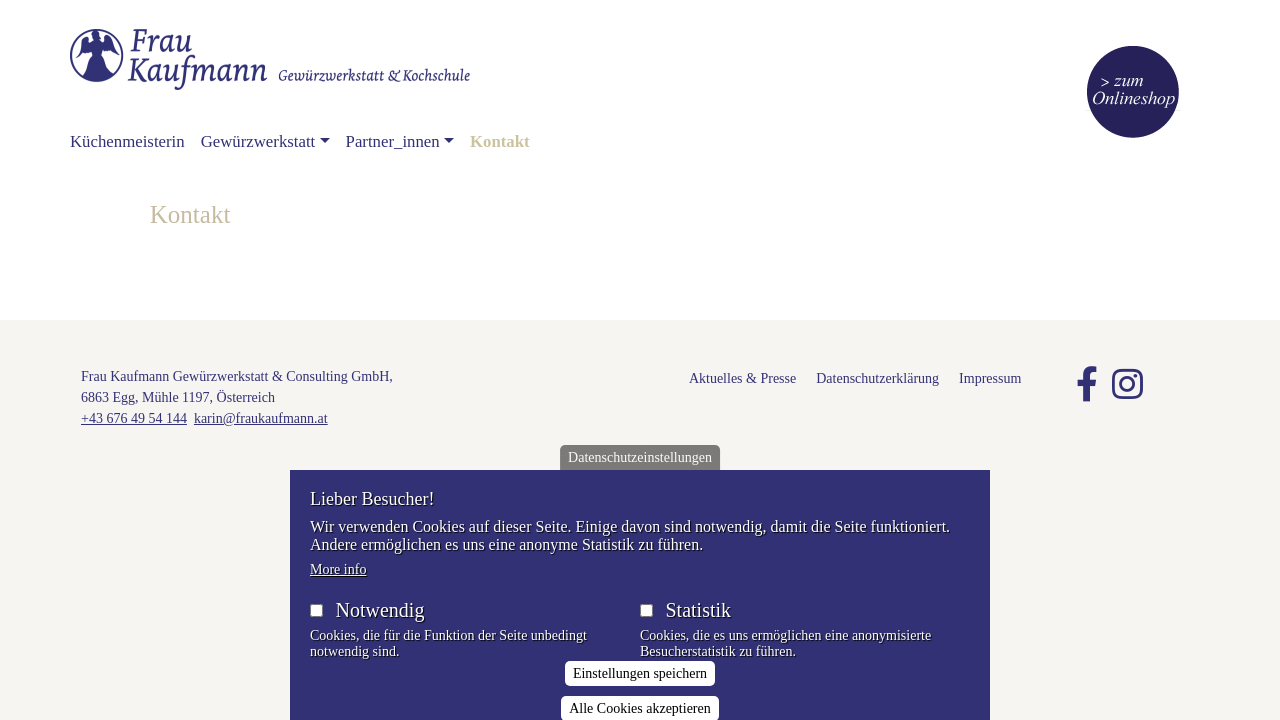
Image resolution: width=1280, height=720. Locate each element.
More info (338, 584)
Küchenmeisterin (127, 141)
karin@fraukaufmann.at (261, 418)
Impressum (990, 378)
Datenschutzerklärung (877, 378)
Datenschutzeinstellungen (640, 472)
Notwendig (380, 625)
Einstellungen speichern (640, 689)
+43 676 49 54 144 (134, 418)
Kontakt (500, 141)
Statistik (698, 625)
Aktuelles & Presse (742, 378)
